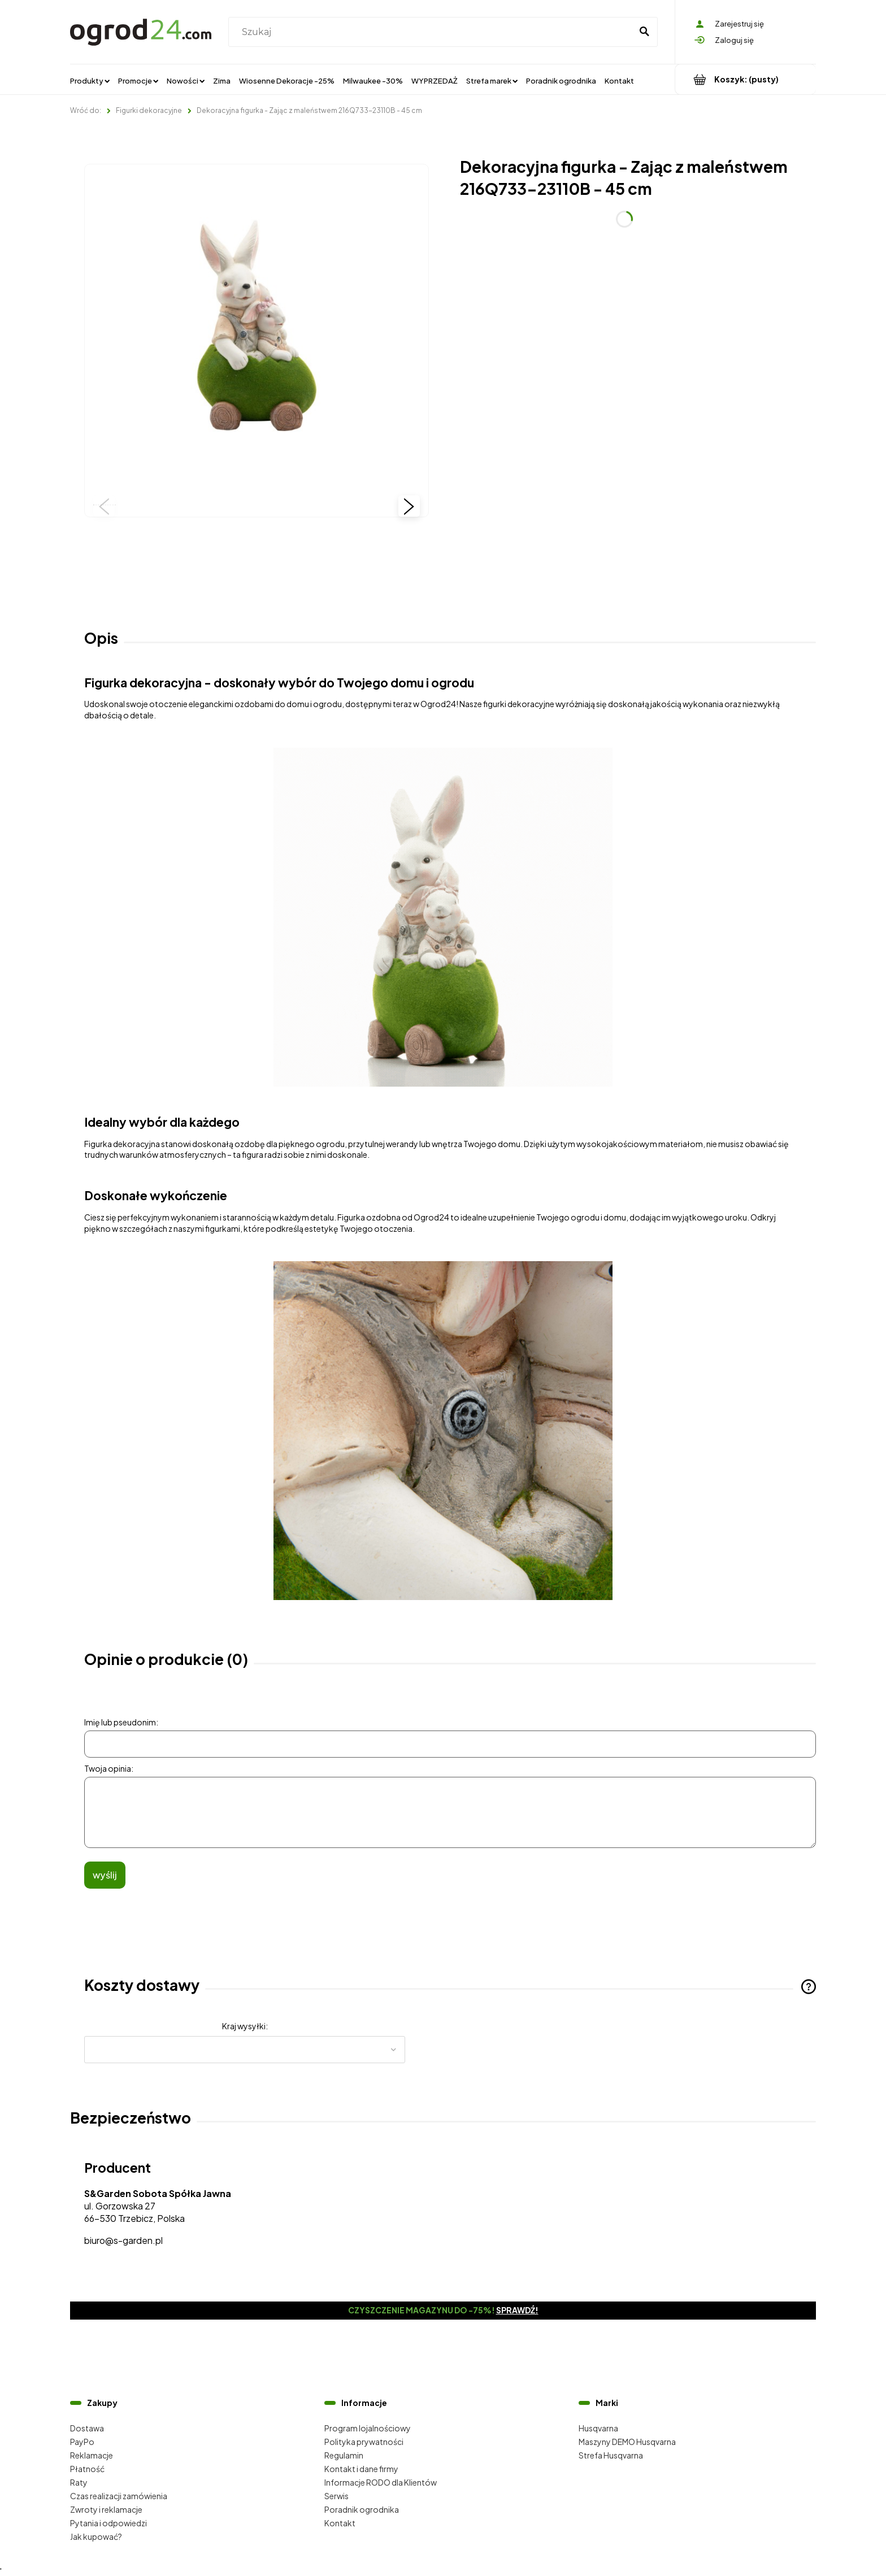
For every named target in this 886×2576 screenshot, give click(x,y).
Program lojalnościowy (367, 2428)
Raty (79, 2482)
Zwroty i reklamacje (106, 2509)
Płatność (87, 2469)
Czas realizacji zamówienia (118, 2496)
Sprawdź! (517, 2310)
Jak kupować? (96, 2536)
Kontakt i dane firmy (361, 2469)
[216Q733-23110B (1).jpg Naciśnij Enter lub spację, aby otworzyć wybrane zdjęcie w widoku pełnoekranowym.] (256, 336)
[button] (104, 506)
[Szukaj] (644, 32)
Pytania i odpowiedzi (108, 2523)
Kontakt (339, 2523)
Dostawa (87, 2428)
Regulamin (343, 2455)
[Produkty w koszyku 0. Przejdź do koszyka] (745, 79)
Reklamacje (91, 2455)
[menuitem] (90, 80)
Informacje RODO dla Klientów (380, 2482)
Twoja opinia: (108, 1768)
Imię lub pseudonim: (121, 1722)
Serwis (336, 2496)
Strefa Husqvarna (611, 2455)
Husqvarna (598, 2428)
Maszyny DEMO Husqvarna (627, 2441)
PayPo (82, 2441)
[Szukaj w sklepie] (432, 32)
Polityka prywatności (363, 2441)
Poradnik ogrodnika (361, 2509)
